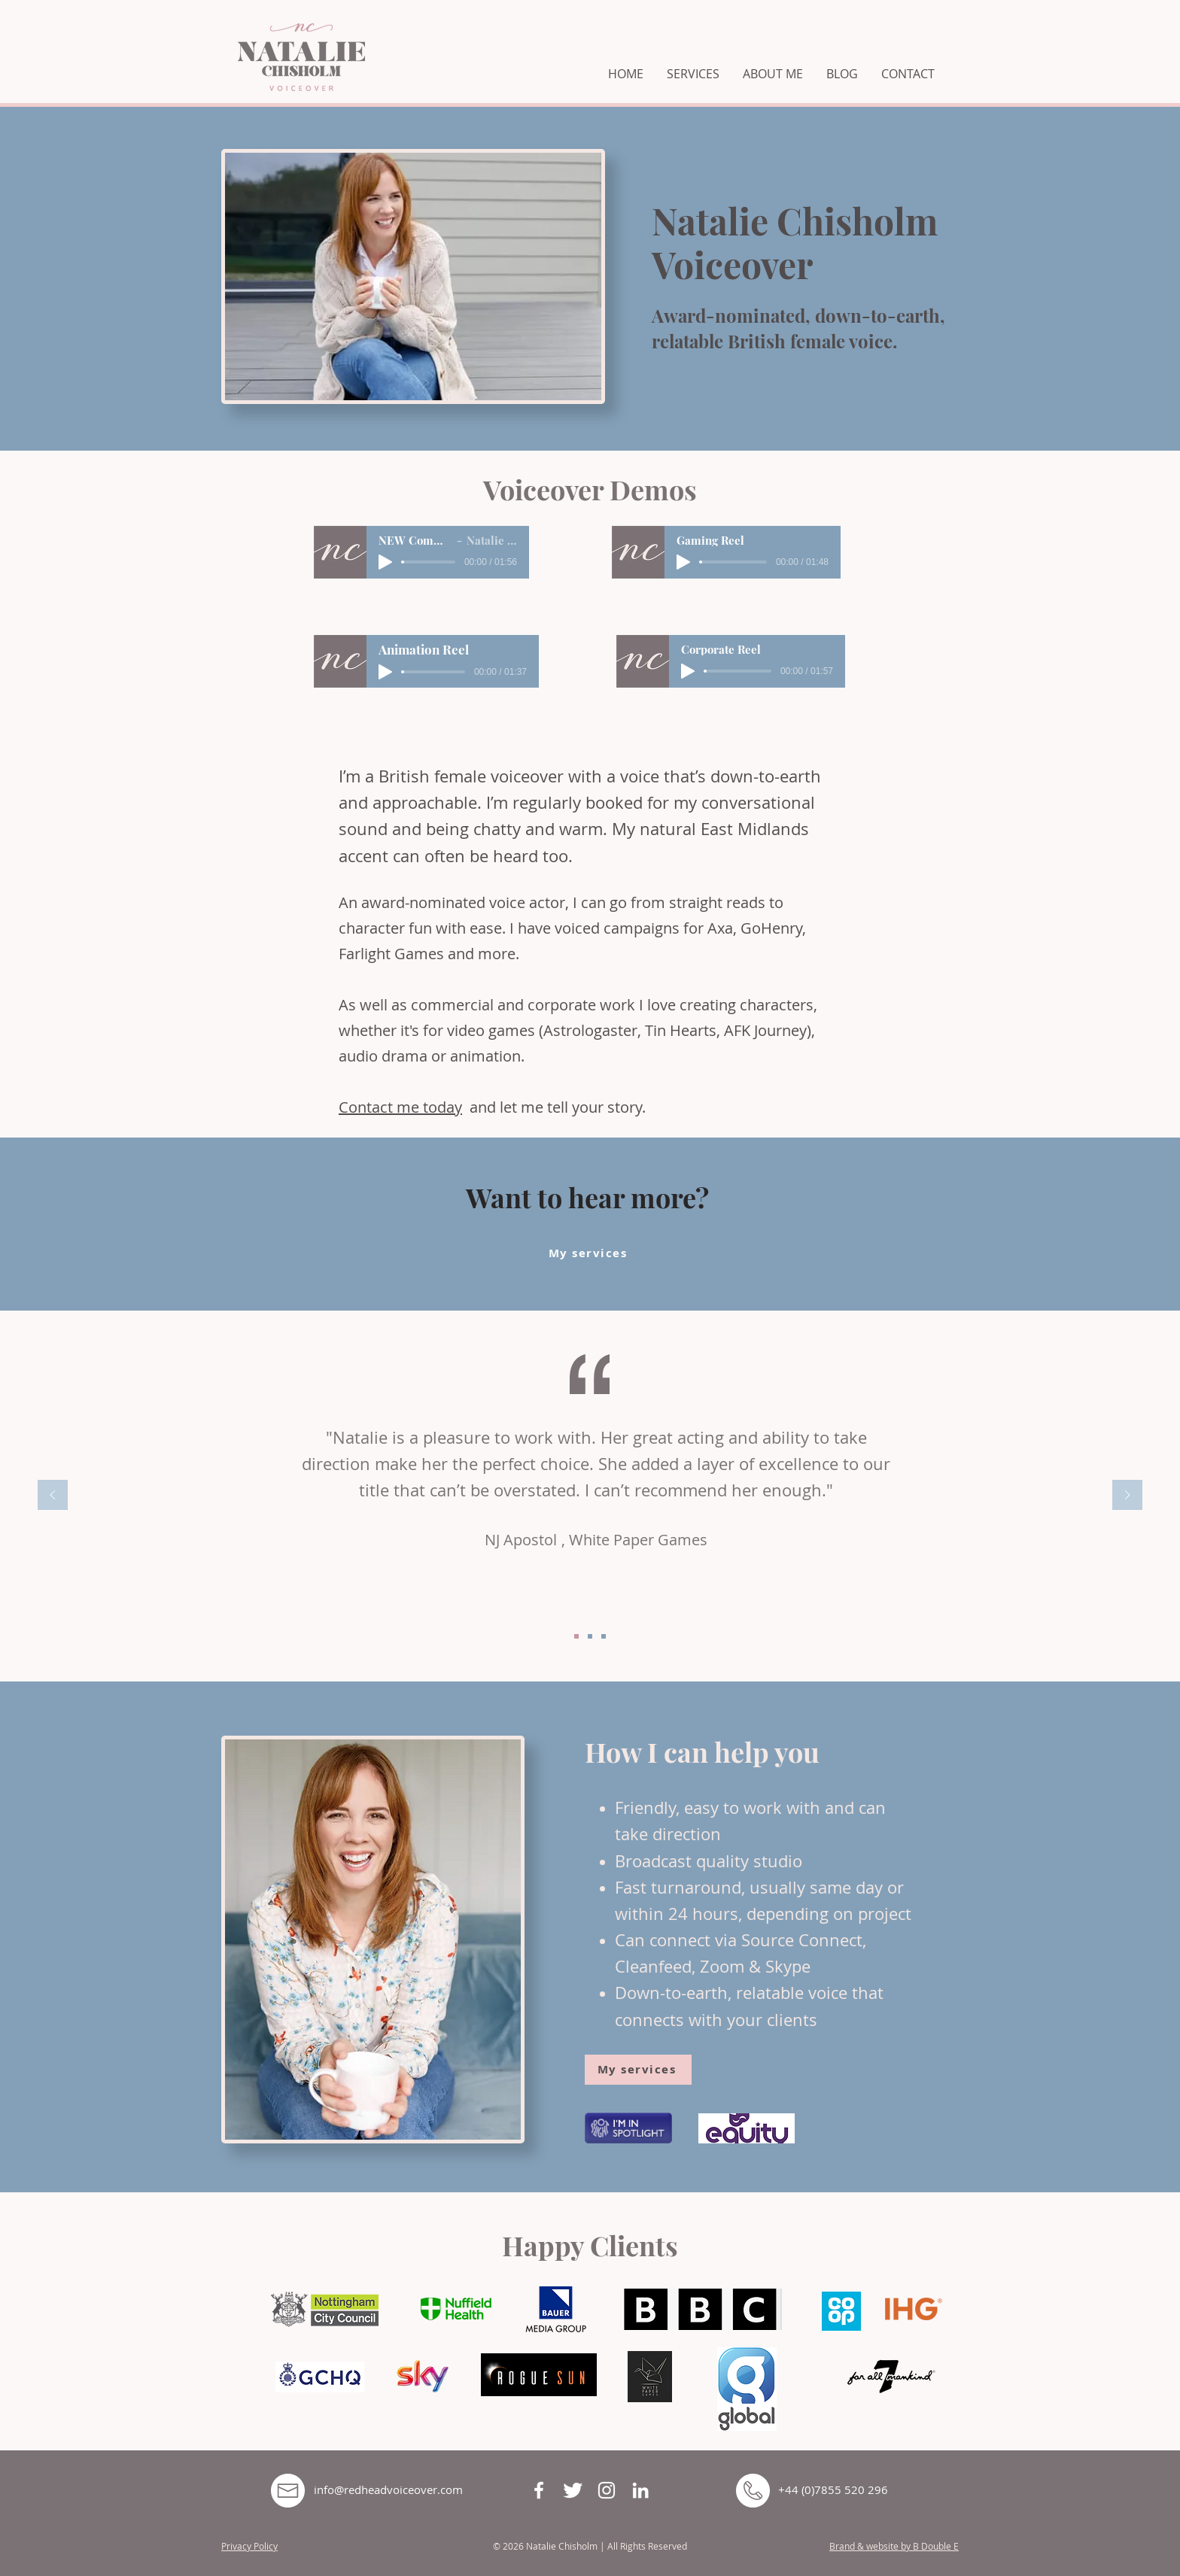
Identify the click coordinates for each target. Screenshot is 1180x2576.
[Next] (1127, 1496)
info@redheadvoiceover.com (388, 2489)
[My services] (589, 1253)
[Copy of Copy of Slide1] (603, 1636)
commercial (452, 1005)
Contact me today (400, 1107)
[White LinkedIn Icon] (640, 2490)
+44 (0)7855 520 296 (833, 2489)
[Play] (385, 562)
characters (777, 1005)
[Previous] (53, 1496)
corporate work (581, 1005)
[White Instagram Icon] (606, 2490)
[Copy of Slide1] (590, 1636)
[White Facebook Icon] (539, 2490)
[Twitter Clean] (572, 2490)
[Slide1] (576, 1636)
